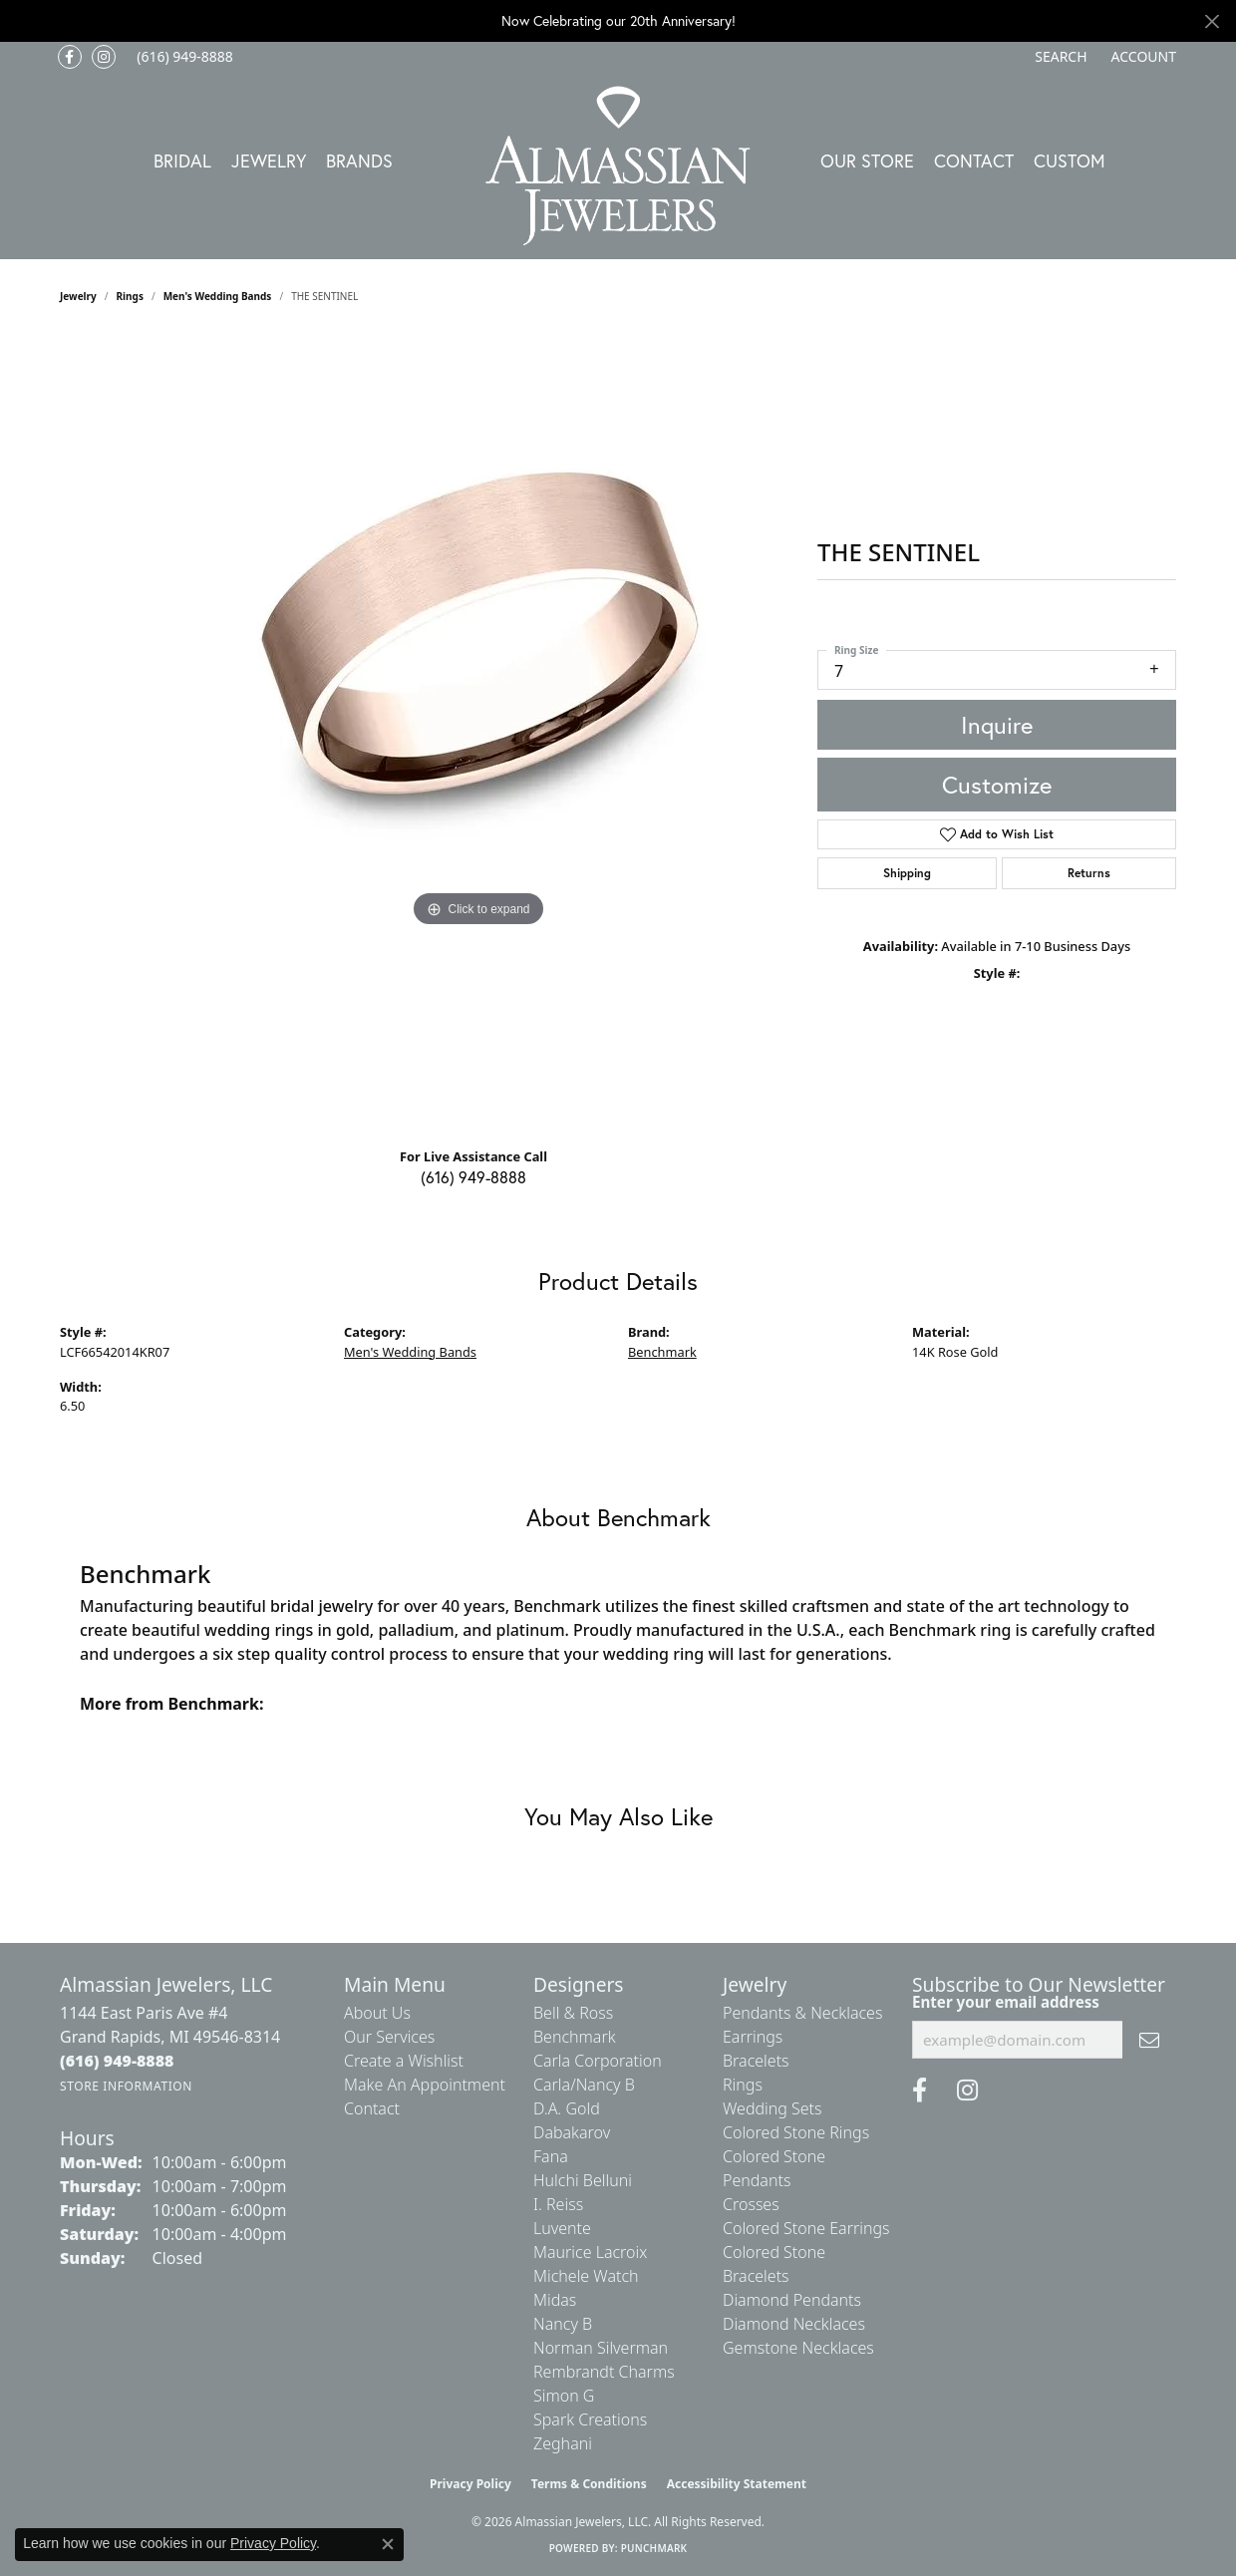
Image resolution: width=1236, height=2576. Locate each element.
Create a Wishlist (404, 2061)
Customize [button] (997, 785)
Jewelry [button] (268, 160)
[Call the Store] (117, 2061)
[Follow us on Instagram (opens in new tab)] (104, 57)
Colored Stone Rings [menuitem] (796, 2132)
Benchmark (662, 1352)
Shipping (907, 872)
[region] (478, 732)
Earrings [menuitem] (752, 2037)
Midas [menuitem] (554, 2300)
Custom (1069, 160)
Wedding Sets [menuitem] (772, 2108)
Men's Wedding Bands (217, 296)
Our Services (389, 2037)
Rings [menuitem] (743, 2084)
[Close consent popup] (388, 2544)
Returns (1089, 872)
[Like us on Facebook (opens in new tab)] (70, 57)
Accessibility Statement (736, 2483)
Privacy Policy (470, 2483)
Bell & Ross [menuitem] (573, 2013)
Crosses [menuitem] (751, 2204)
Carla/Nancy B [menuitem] (584, 2084)
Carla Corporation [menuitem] (597, 2061)
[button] (1058, 57)
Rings (130, 296)
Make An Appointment (424, 2084)
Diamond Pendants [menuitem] (792, 2300)
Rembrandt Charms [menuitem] (604, 2372)
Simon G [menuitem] (563, 2396)
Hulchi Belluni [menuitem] (582, 2180)
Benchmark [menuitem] (574, 2037)
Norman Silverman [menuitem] (600, 2348)
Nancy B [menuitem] (562, 2324)
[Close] (1211, 21)
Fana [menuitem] (550, 2156)
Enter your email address (1005, 2002)
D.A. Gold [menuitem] (566, 2108)
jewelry (78, 296)
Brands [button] (359, 160)
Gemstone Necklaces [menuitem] (798, 2348)
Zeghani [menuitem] (562, 2443)
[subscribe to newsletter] (1149, 2040)
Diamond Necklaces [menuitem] (794, 2324)
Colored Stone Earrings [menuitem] (806, 2228)
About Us (377, 2013)
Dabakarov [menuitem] (571, 2132)
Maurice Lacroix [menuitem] (590, 2252)
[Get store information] (126, 2086)
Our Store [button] (867, 160)
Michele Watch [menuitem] (586, 2276)
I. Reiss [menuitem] (558, 2204)
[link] (183, 57)
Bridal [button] (182, 160)
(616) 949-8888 (473, 1176)
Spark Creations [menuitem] (590, 2419)
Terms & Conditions (589, 2483)
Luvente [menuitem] (562, 2228)
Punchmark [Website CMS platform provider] (654, 2548)
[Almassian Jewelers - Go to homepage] (618, 166)
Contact (974, 160)
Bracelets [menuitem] (756, 2061)
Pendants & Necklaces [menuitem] (802, 2013)
